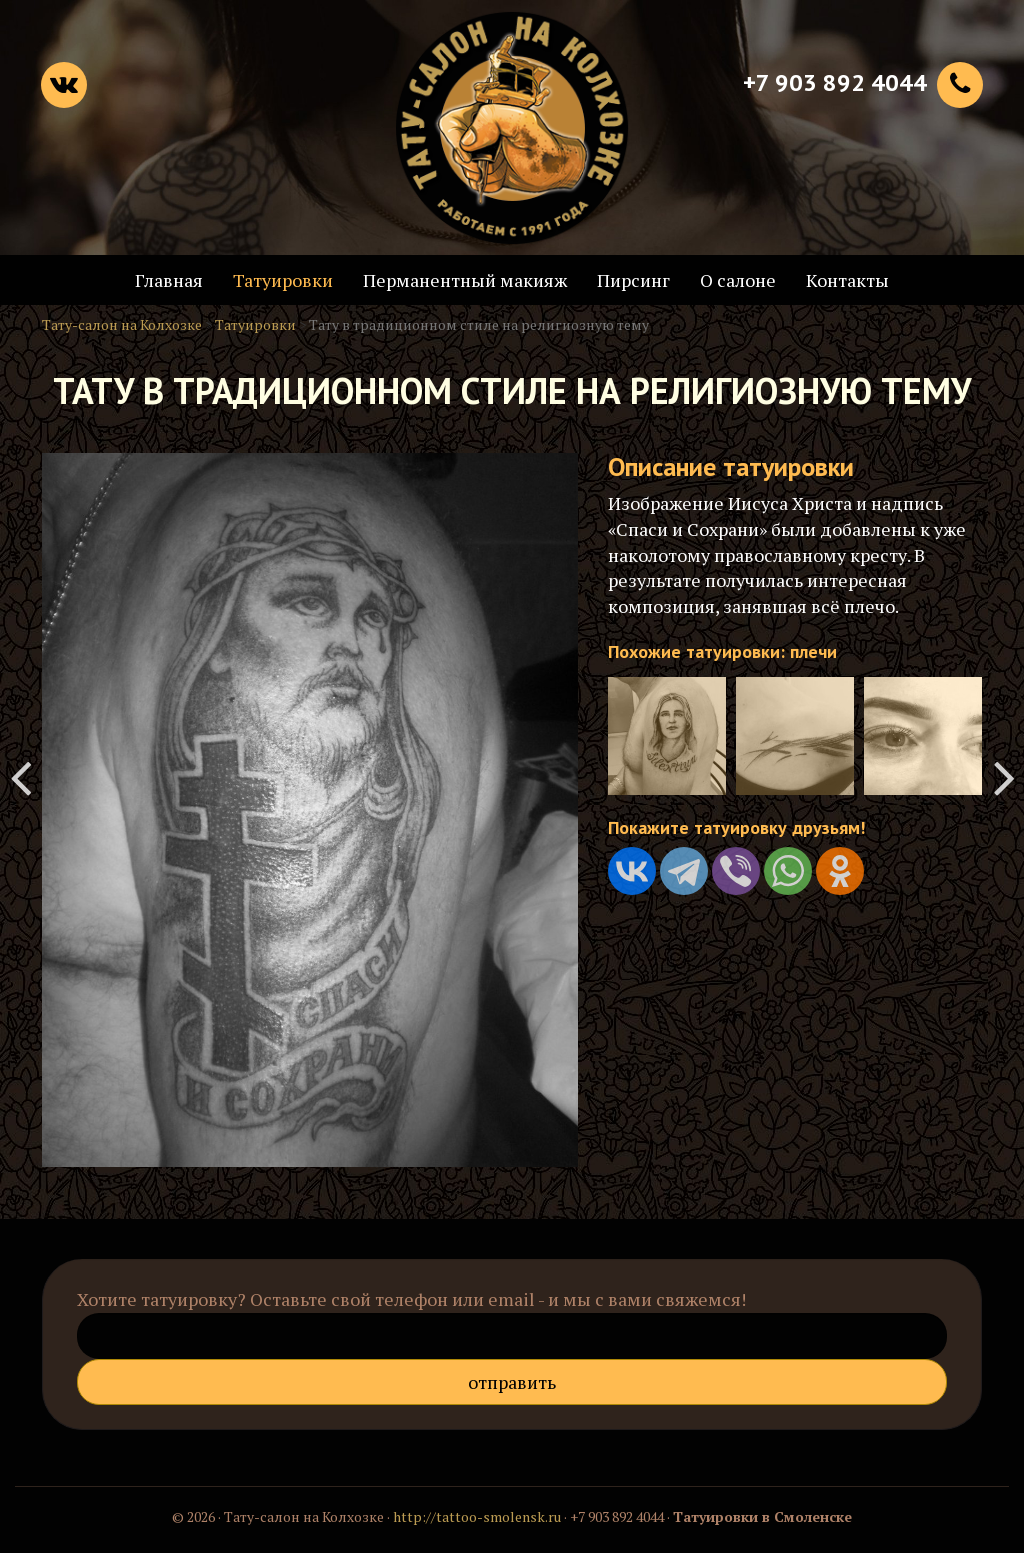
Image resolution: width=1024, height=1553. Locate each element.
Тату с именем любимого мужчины (20, 777)
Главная (169, 280)
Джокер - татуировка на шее (1004, 777)
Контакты (847, 280)
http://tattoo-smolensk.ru (477, 1516)
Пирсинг (633, 280)
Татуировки (283, 280)
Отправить (512, 1382)
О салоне (738, 280)
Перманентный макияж (465, 280)
